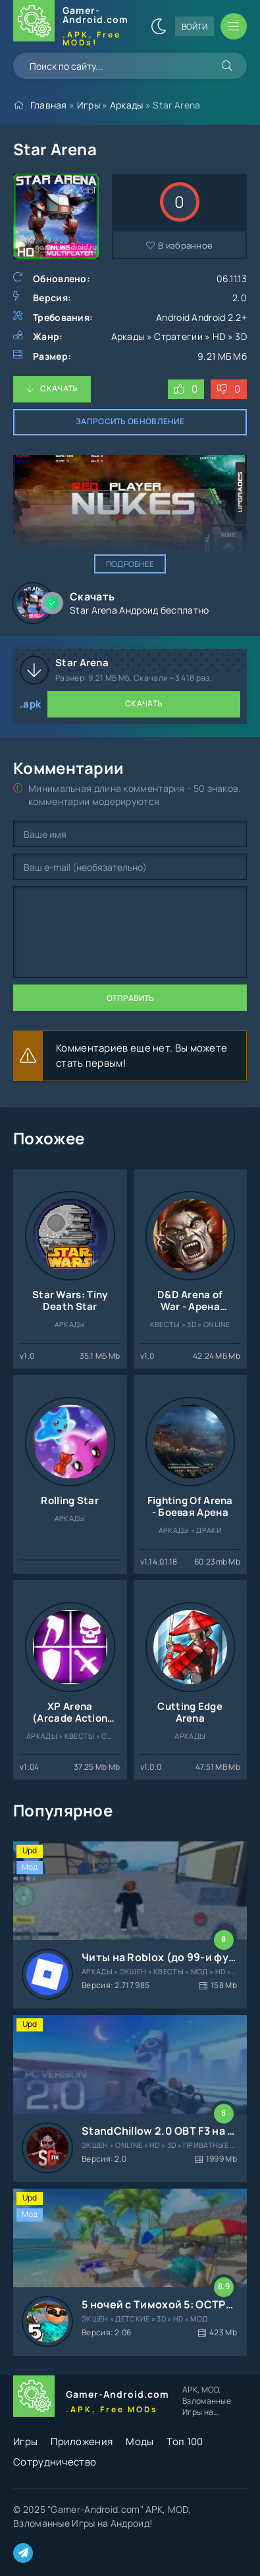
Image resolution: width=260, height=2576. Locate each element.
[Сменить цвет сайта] (159, 26)
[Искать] (227, 66)
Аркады (126, 105)
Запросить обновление (130, 421)
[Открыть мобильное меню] (234, 26)
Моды (139, 2441)
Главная (48, 105)
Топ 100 (185, 2441)
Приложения (82, 2441)
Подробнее (130, 564)
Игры (88, 105)
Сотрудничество (54, 2462)
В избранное (185, 245)
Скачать (59, 388)
